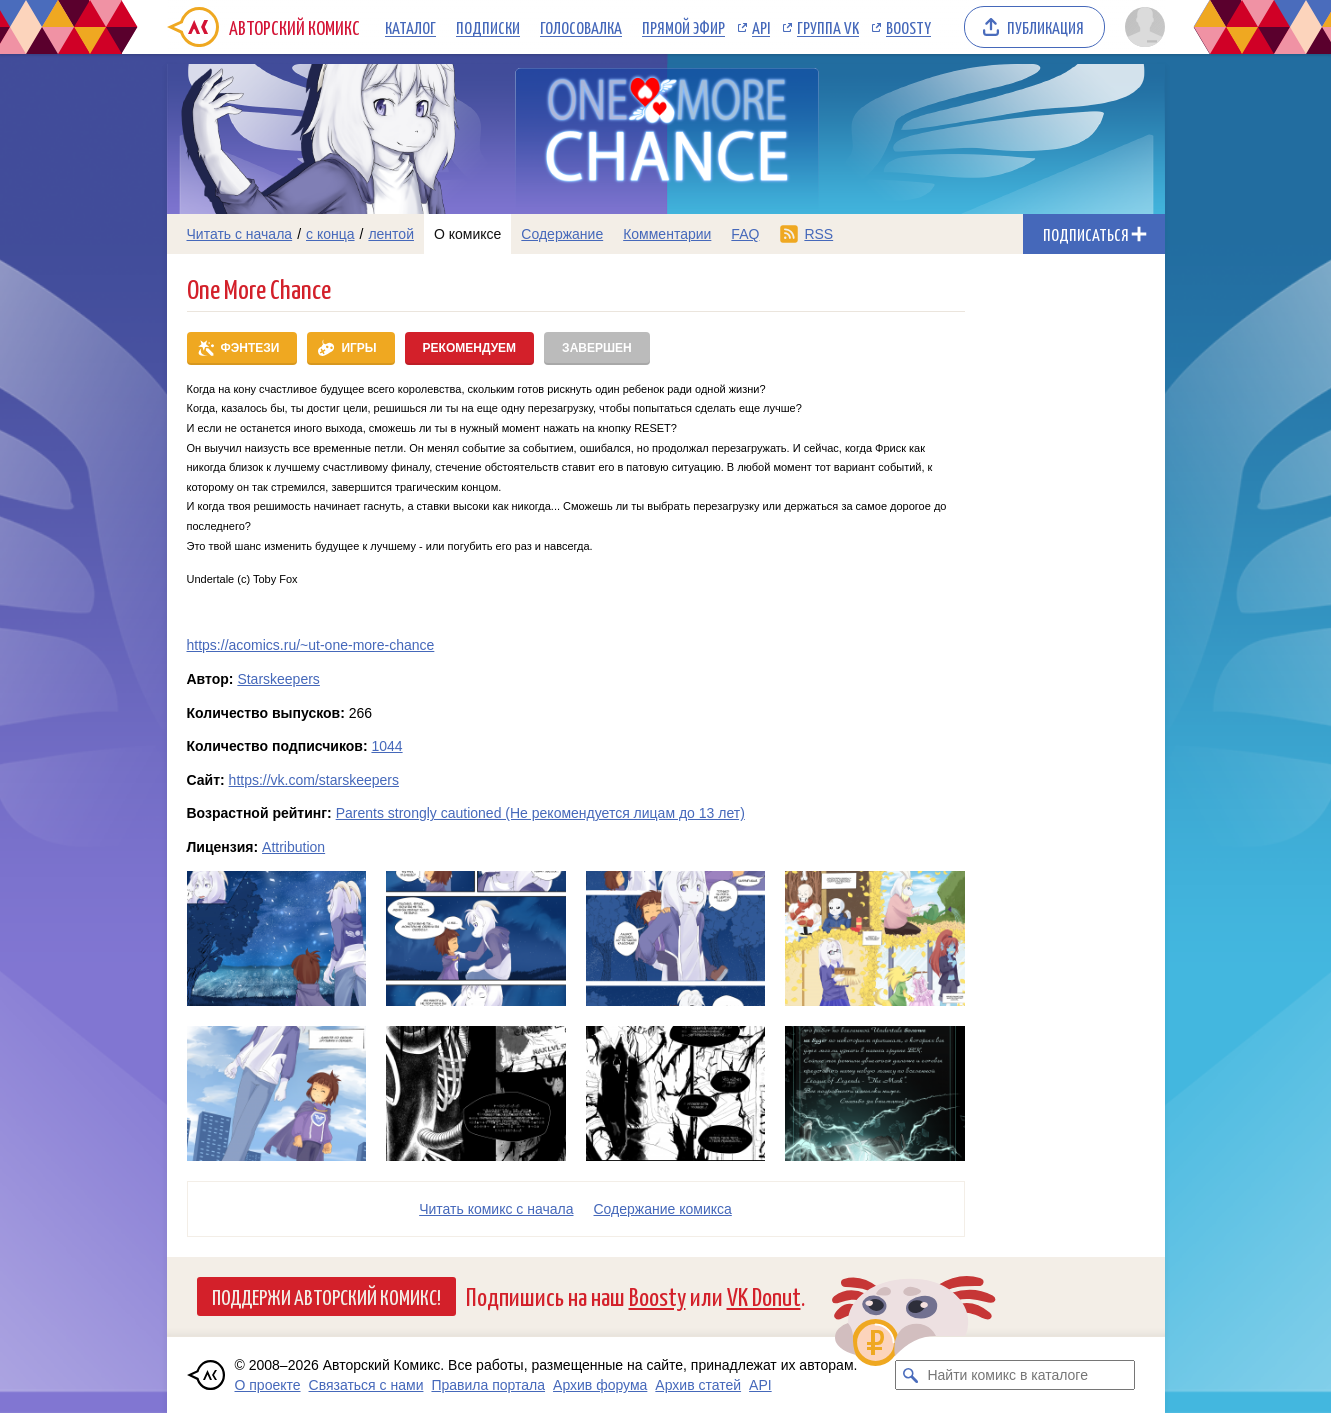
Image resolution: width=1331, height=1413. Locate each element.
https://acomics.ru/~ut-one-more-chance (311, 645)
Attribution (293, 847)
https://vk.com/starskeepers (314, 780)
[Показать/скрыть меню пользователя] (1141, 27)
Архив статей (698, 1385)
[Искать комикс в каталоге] (910, 1375)
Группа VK (828, 27)
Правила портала (488, 1385)
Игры (358, 348)
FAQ (745, 234)
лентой (391, 234)
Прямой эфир (683, 27)
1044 (386, 746)
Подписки (488, 27)
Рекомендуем (470, 348)
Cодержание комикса (663, 1209)
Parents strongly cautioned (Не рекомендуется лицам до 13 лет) (540, 813)
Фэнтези (250, 348)
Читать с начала (240, 234)
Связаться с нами (366, 1385)
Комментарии (667, 234)
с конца (330, 234)
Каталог (410, 27)
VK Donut (764, 1295)
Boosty (908, 27)
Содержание (562, 234)
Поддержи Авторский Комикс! (326, 1296)
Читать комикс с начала (496, 1209)
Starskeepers (278, 679)
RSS (818, 234)
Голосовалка (581, 27)
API (761, 27)
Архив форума (600, 1385)
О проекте (268, 1385)
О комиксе (467, 234)
